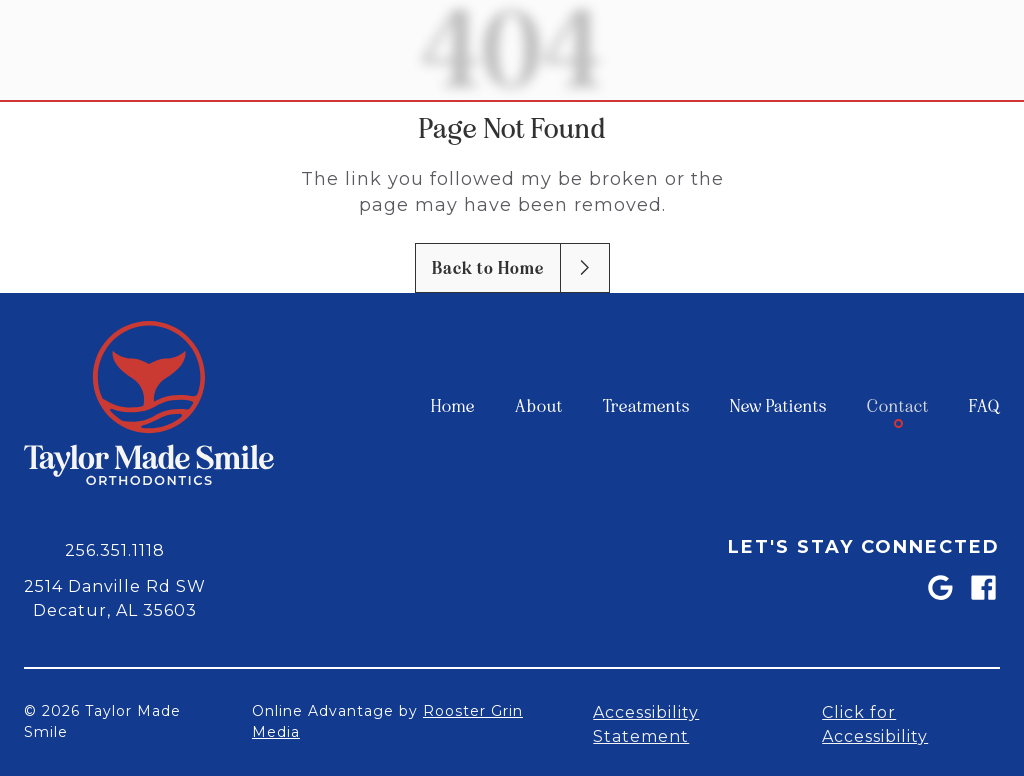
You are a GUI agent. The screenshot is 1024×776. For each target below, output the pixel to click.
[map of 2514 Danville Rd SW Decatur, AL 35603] (115, 597)
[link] (940, 587)
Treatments (646, 406)
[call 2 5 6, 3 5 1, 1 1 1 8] (115, 549)
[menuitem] (453, 406)
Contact (898, 406)
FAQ (984, 406)
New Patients (778, 406)
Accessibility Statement (646, 724)
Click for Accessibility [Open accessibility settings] (875, 724)
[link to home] (149, 406)
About (539, 406)
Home (453, 406)
